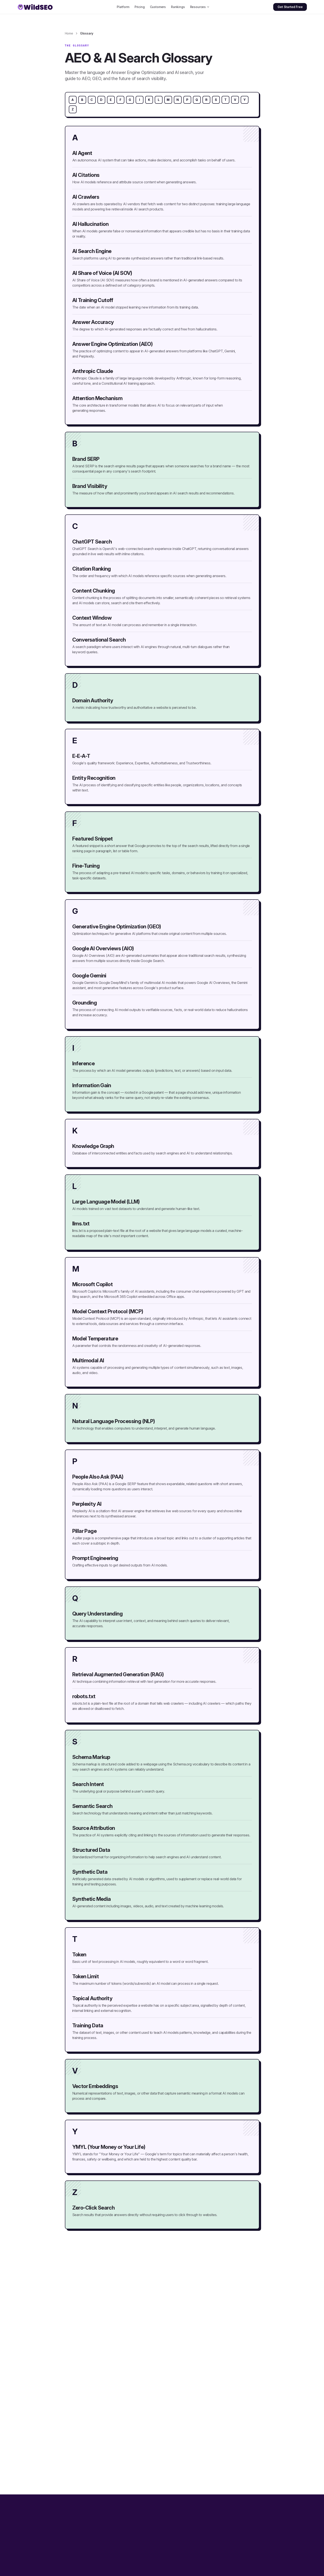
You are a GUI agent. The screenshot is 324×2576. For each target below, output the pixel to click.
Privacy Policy (264, 2431)
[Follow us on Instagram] (286, 2481)
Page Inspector (87, 2424)
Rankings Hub (145, 2417)
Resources (200, 7)
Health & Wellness (148, 2459)
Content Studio (86, 2438)
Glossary (201, 2424)
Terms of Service (267, 2438)
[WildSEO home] (35, 6)
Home (69, 33)
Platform (123, 7)
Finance (141, 2445)
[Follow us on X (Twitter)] (276, 2481)
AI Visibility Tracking (90, 2417)
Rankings (178, 7)
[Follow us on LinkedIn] (295, 2481)
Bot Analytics (85, 2431)
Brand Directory (147, 2424)
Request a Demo (266, 2424)
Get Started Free (290, 7)
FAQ (198, 2431)
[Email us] (305, 2481)
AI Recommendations (91, 2452)
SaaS (139, 2431)
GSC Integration (87, 2445)
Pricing (140, 7)
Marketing (143, 2438)
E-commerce (145, 2452)
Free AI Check (205, 2438)
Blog (198, 2417)
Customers (158, 7)
